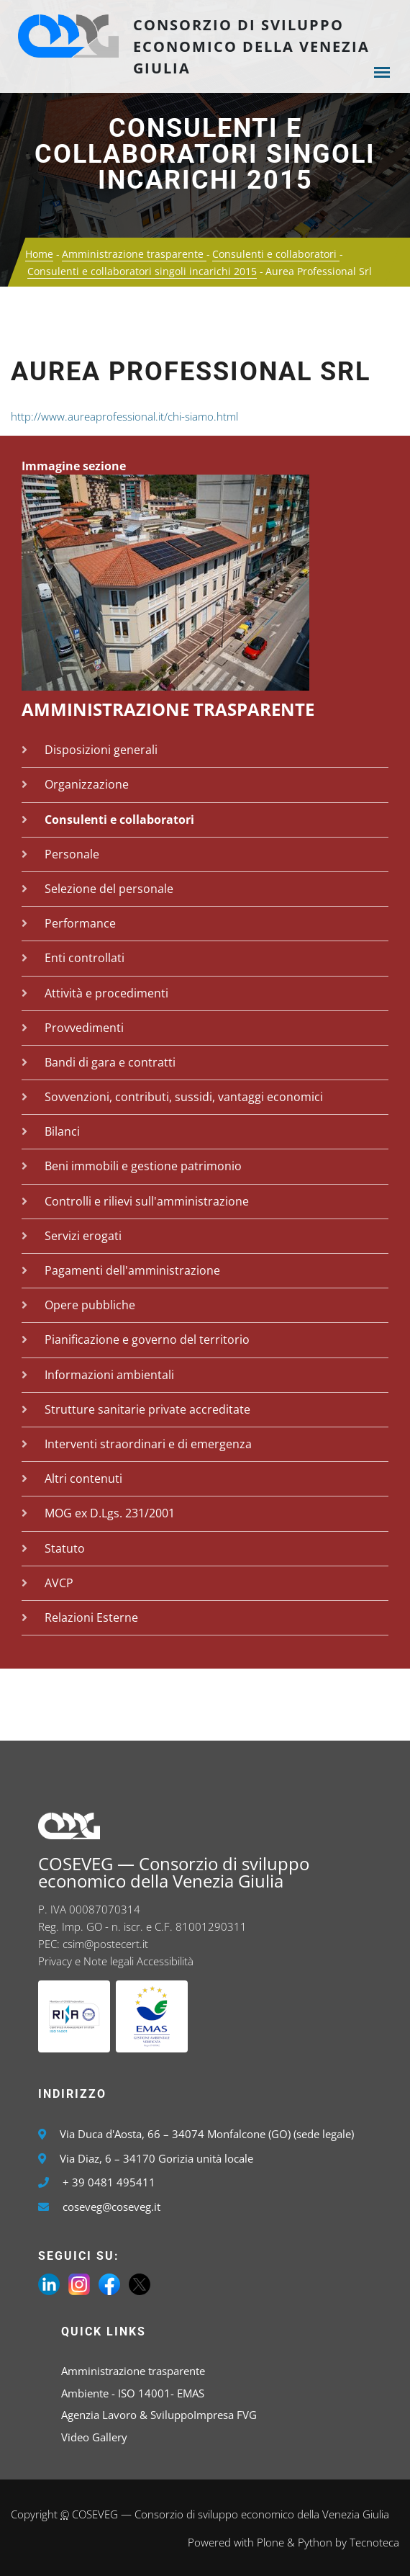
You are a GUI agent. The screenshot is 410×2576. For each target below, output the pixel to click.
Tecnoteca (374, 2542)
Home (39, 254)
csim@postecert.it (105, 1944)
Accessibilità (165, 1961)
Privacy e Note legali (86, 1961)
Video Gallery (94, 2437)
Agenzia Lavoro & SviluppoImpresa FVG (159, 2414)
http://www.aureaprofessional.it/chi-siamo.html (124, 416)
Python (315, 2542)
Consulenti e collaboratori (276, 254)
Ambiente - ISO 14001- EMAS (132, 2393)
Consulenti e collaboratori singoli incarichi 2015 (205, 154)
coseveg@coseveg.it (111, 2206)
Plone (270, 2542)
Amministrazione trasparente (134, 254)
